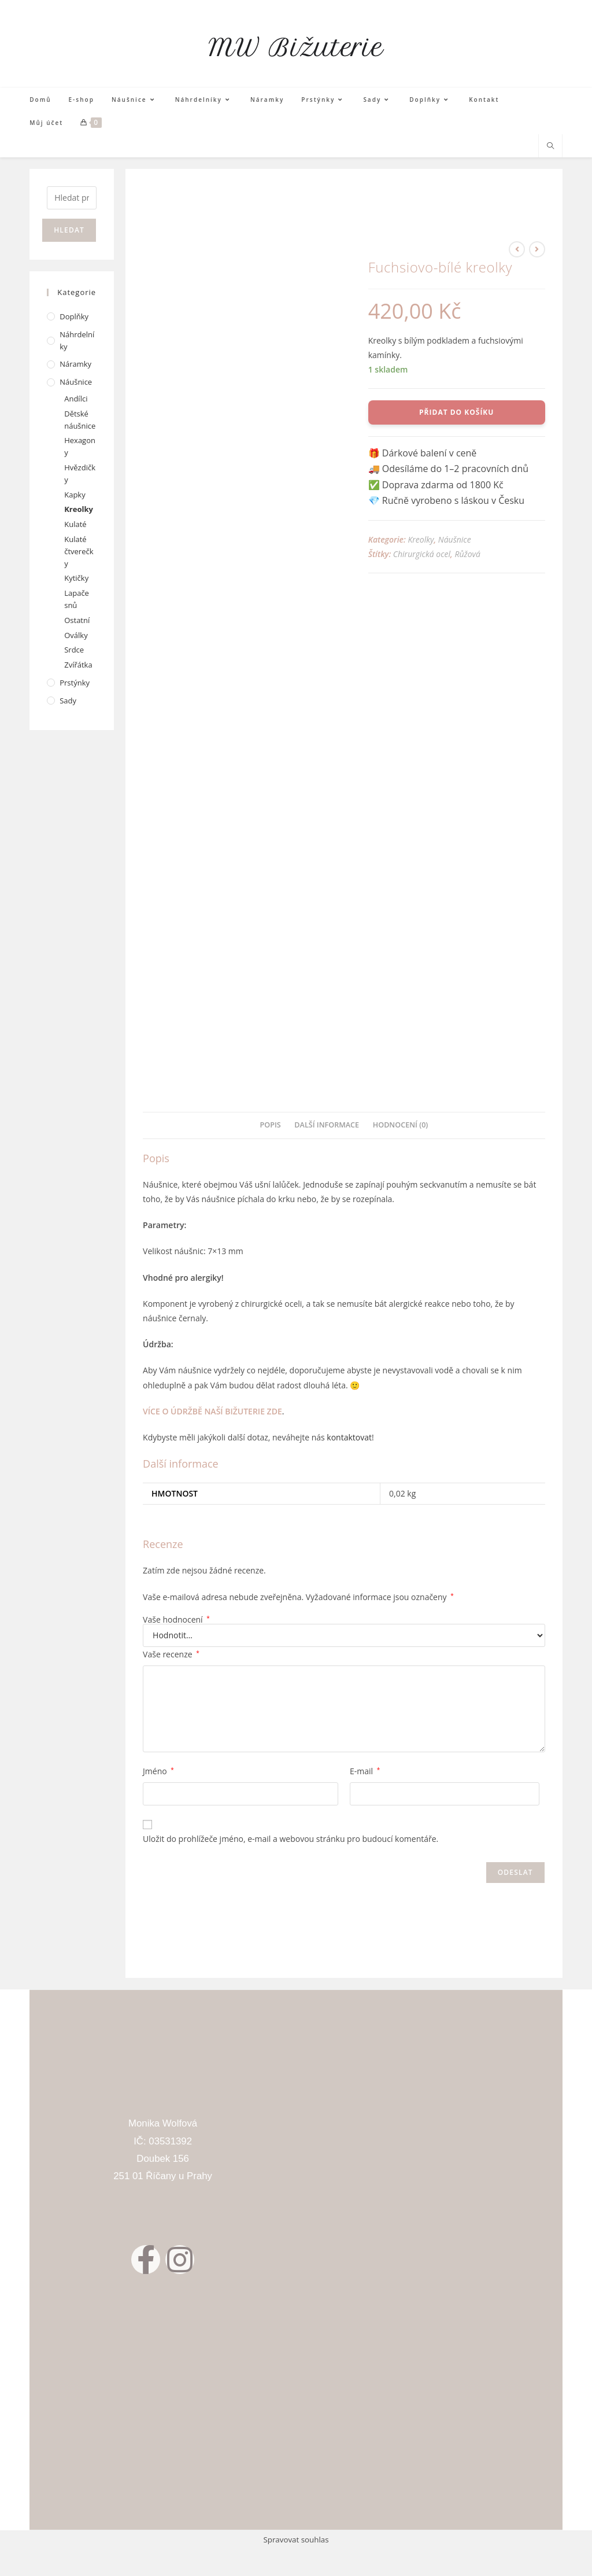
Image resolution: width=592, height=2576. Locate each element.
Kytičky (76, 578)
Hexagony (79, 446)
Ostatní (77, 620)
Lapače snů (76, 599)
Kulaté (75, 524)
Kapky (74, 494)
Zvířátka (78, 664)
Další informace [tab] (326, 1125)
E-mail (365, 1771)
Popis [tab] (270, 1125)
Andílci (75, 398)
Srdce (74, 649)
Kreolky (421, 539)
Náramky (75, 364)
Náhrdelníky (77, 340)
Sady (68, 700)
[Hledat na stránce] (550, 146)
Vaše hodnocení (176, 1620)
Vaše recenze (171, 1654)
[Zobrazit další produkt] (537, 249)
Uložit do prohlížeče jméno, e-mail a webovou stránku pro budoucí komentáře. (290, 1838)
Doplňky (74, 316)
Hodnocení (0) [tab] (400, 1125)
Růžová (467, 553)
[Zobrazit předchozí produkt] (517, 249)
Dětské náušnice (79, 419)
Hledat (69, 230)
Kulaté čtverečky (78, 551)
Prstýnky (75, 682)
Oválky (75, 635)
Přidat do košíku (456, 412)
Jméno (158, 1771)
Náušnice (454, 539)
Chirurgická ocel (421, 553)
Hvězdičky (79, 473)
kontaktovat (349, 1437)
